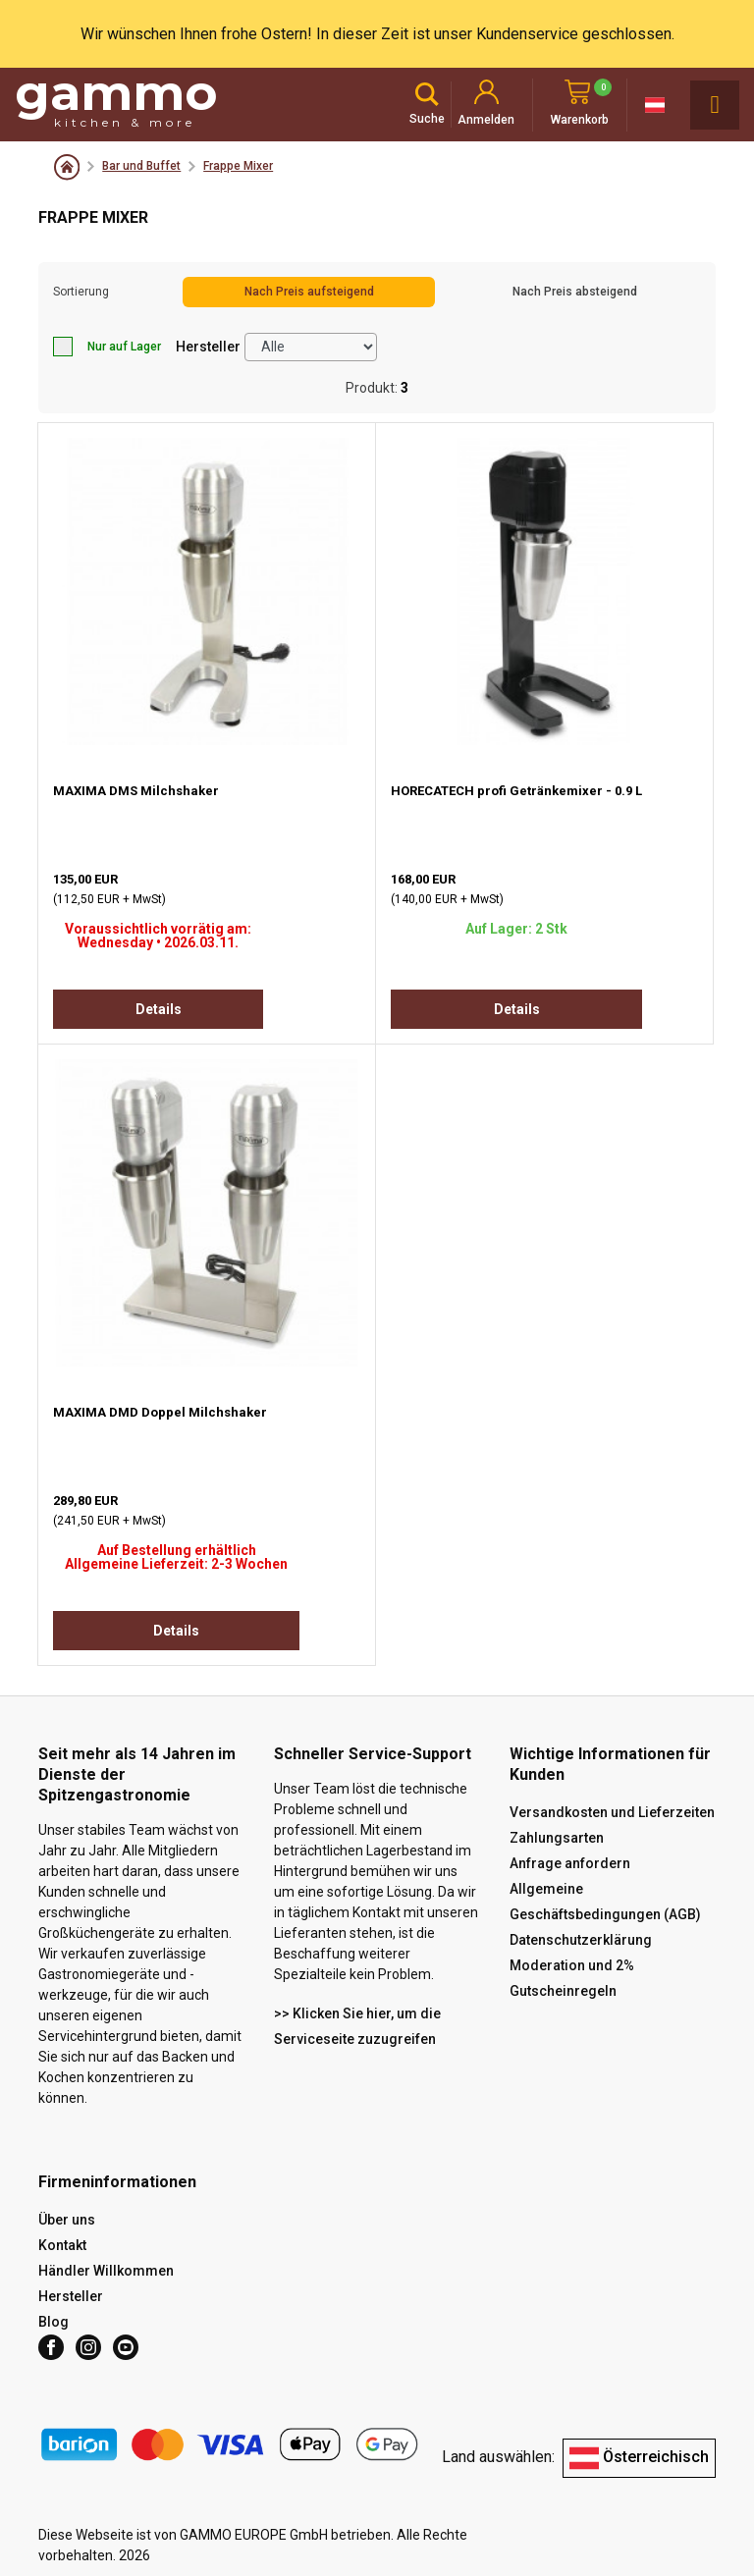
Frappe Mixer (238, 166)
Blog (53, 2322)
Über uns (66, 2219)
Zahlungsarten (557, 1838)
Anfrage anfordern (570, 1863)
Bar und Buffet (141, 166)
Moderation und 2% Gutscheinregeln (572, 1978)
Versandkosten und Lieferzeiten (612, 1812)
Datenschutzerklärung (581, 1940)
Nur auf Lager (107, 346)
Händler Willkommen (106, 2271)
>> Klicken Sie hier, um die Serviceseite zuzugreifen (357, 2026)
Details (158, 1009)
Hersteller (208, 346)
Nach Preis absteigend (574, 291)
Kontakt (62, 2245)
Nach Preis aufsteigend (309, 291)
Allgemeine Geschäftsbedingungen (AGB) (605, 1901)
